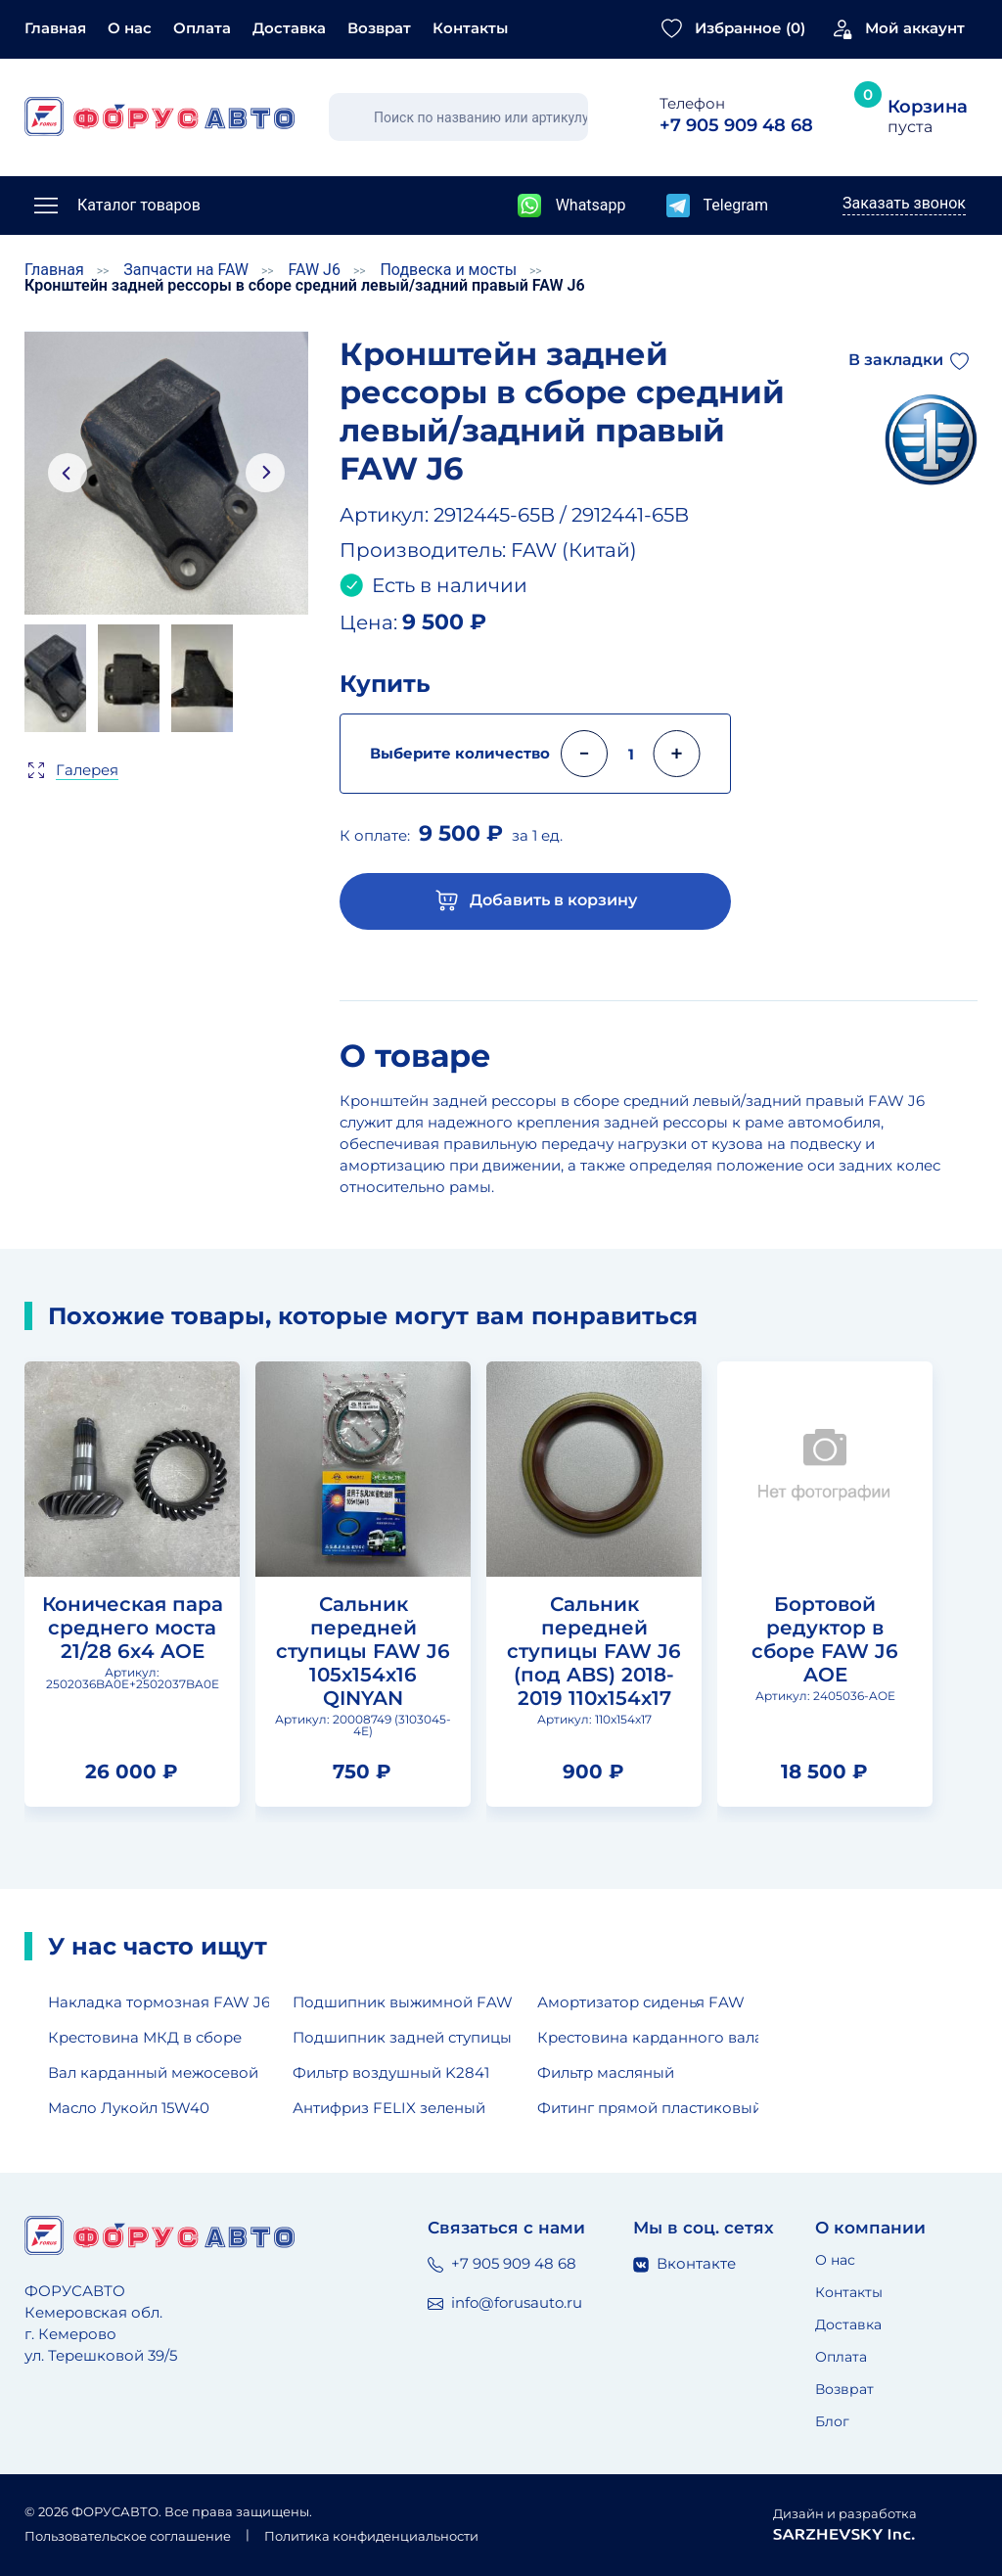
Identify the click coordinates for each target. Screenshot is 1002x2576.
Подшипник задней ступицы (402, 2037)
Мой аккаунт (915, 28)
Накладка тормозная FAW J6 (158, 2002)
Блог (832, 2421)
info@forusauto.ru (505, 2302)
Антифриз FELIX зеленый (389, 2107)
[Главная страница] (159, 116)
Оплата (202, 28)
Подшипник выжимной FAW (403, 2002)
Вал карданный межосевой (153, 2072)
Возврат (379, 28)
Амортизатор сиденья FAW (641, 2002)
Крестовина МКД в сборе (145, 2037)
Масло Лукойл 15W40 (128, 2107)
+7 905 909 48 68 (502, 2263)
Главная (55, 28)
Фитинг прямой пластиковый (647, 2107)
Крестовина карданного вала (647, 2037)
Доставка (289, 28)
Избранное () (750, 28)
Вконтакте (684, 2263)
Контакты (470, 28)
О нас (130, 28)
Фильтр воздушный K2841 (391, 2072)
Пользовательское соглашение (127, 2536)
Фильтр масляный (605, 2072)
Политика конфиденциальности (371, 2536)
